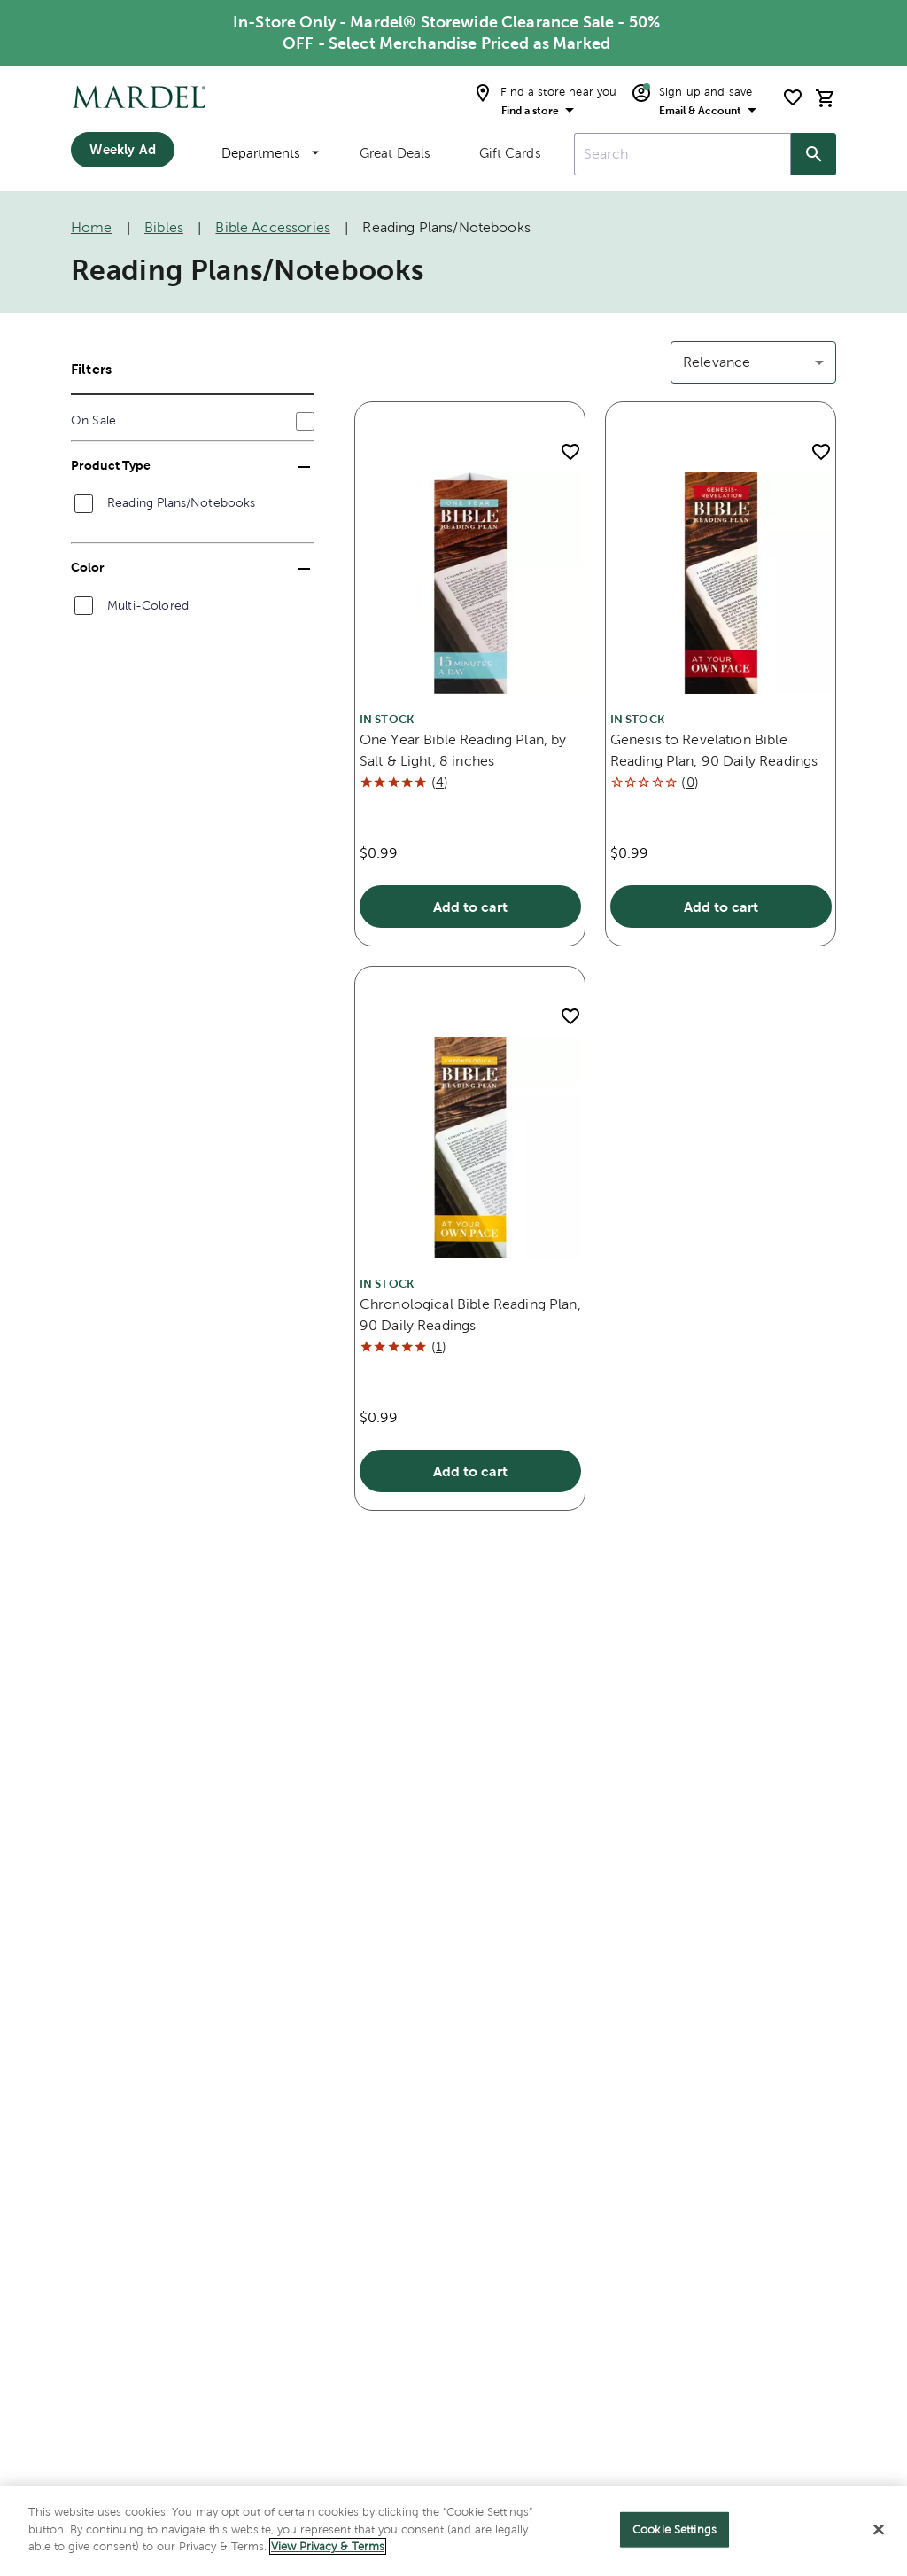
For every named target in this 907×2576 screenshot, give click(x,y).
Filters (91, 369)
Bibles (163, 227)
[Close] (878, 2529)
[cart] (825, 98)
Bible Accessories (272, 227)
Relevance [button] (716, 362)
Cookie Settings (674, 2529)
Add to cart (470, 906)
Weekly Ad (122, 149)
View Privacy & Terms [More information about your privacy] (327, 2546)
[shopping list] (793, 97)
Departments (270, 152)
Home (91, 227)
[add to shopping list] (570, 452)
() (439, 782)
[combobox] (682, 154)
